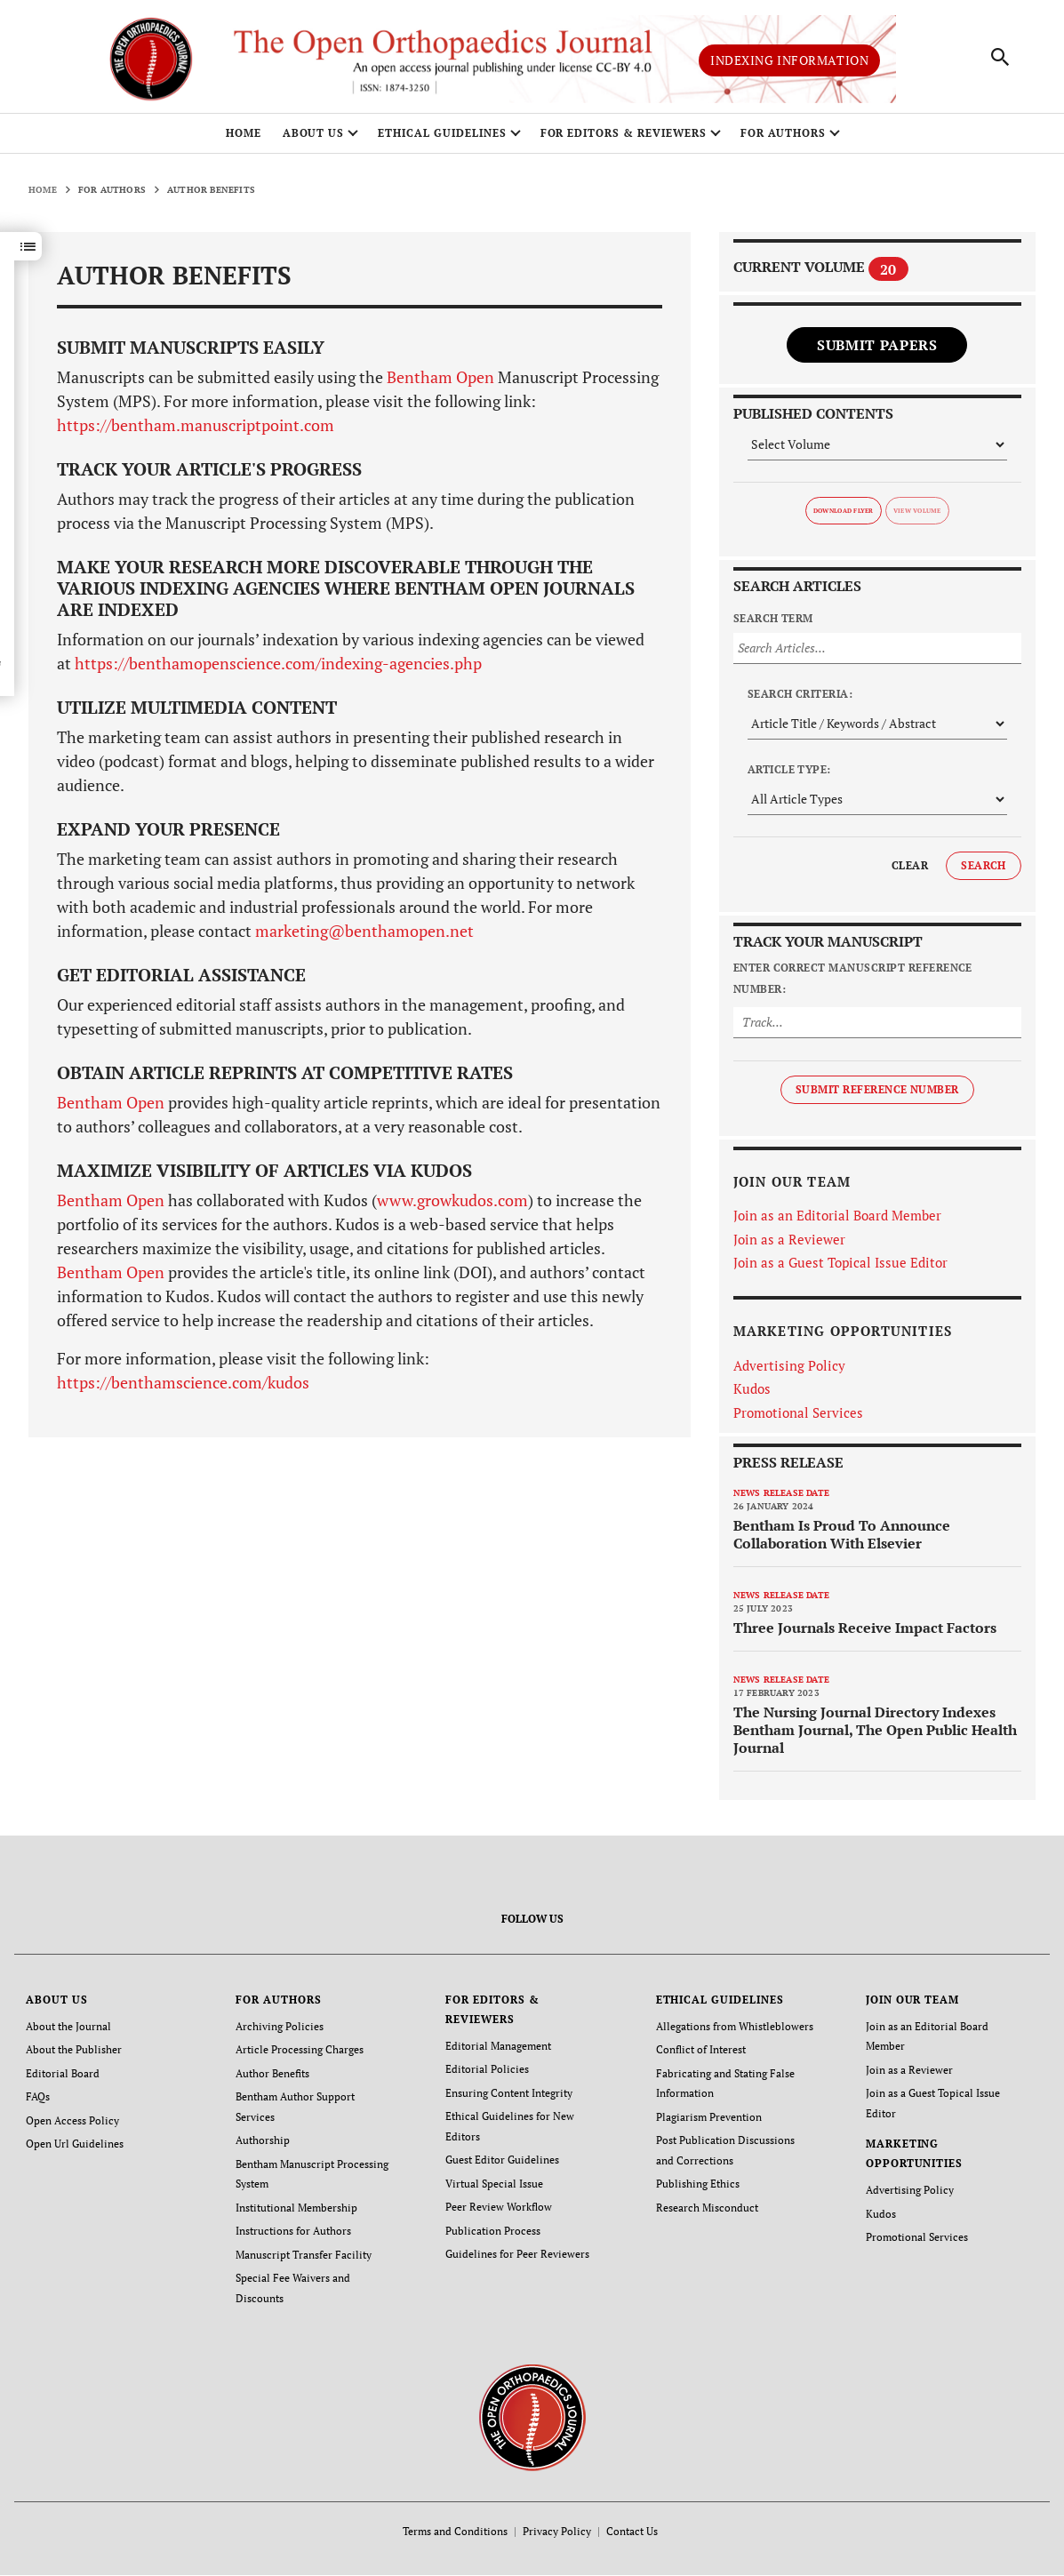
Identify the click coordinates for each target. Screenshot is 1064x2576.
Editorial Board (63, 2078)
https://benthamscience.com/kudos (183, 1389)
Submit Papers (877, 351)
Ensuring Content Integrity (508, 2098)
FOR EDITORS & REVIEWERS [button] (623, 140)
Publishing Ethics (698, 2187)
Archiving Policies (280, 2032)
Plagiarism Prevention (709, 2121)
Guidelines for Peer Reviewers (517, 2256)
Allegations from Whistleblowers (734, 2032)
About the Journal (68, 2032)
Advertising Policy (789, 1371)
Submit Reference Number (877, 1095)
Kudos (752, 1395)
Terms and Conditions (455, 2532)
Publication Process (492, 2233)
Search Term (773, 624)
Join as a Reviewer (789, 1245)
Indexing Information (789, 63)
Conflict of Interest (701, 2055)
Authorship (263, 2144)
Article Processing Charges (300, 2055)
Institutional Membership (296, 2210)
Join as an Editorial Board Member (837, 1222)
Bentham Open (440, 384)
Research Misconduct (707, 2210)
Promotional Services (798, 1419)
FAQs (38, 2101)
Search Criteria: (800, 700)
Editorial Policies (487, 2075)
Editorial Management (498, 2052)
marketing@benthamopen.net (364, 937)
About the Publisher (74, 2055)
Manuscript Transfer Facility (304, 2256)
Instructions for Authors (293, 2233)
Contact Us (632, 2532)
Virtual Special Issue (494, 2187)
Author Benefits (272, 2078)
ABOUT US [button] (314, 140)
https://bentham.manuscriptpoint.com (195, 432)
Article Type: (789, 775)
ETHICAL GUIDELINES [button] (442, 140)
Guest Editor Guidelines (502, 2164)
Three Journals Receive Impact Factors (864, 1634)
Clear (910, 871)
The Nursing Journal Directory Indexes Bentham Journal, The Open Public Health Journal (875, 1736)
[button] (27, 253)
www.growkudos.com (452, 1207)
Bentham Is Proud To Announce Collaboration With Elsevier (841, 1540)
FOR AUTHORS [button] (783, 140)
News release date (781, 1499)
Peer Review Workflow (498, 2210)
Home (243, 140)
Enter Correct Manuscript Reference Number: (852, 984)
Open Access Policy (72, 2125)
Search (983, 871)
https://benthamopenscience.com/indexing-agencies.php (276, 670)
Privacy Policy (557, 2532)
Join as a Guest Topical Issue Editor (840, 1269)
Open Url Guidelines (75, 2148)
